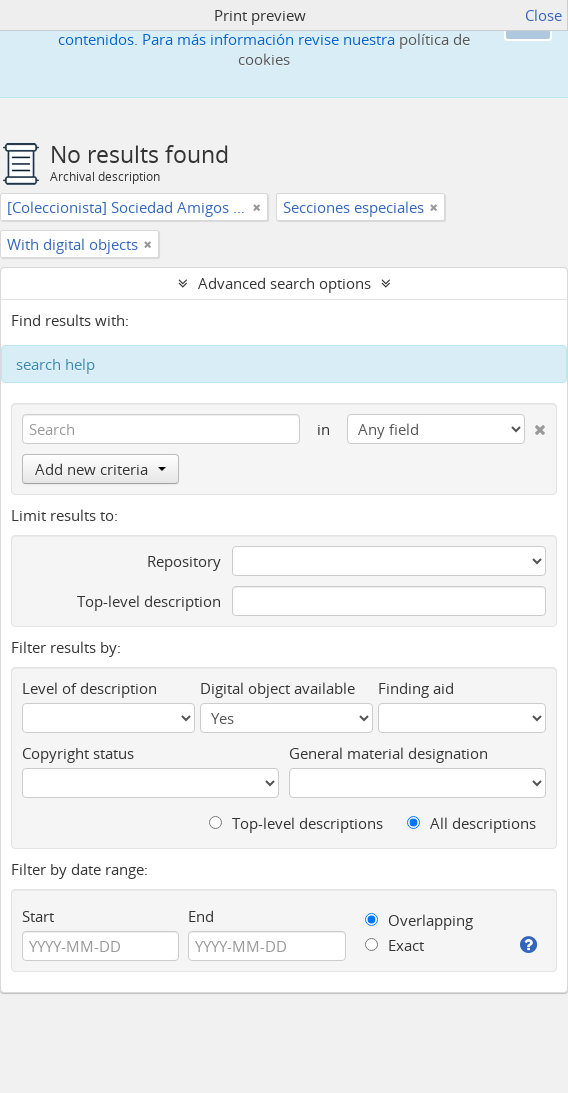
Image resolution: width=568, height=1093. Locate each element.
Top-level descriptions (296, 823)
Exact (394, 945)
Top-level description (149, 601)
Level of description (89, 688)
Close (543, 15)
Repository (184, 561)
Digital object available (277, 688)
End (201, 916)
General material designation (388, 753)
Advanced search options (284, 283)
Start (38, 916)
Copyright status (78, 753)
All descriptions (471, 823)
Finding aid (416, 688)
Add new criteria (100, 469)
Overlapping (419, 920)
